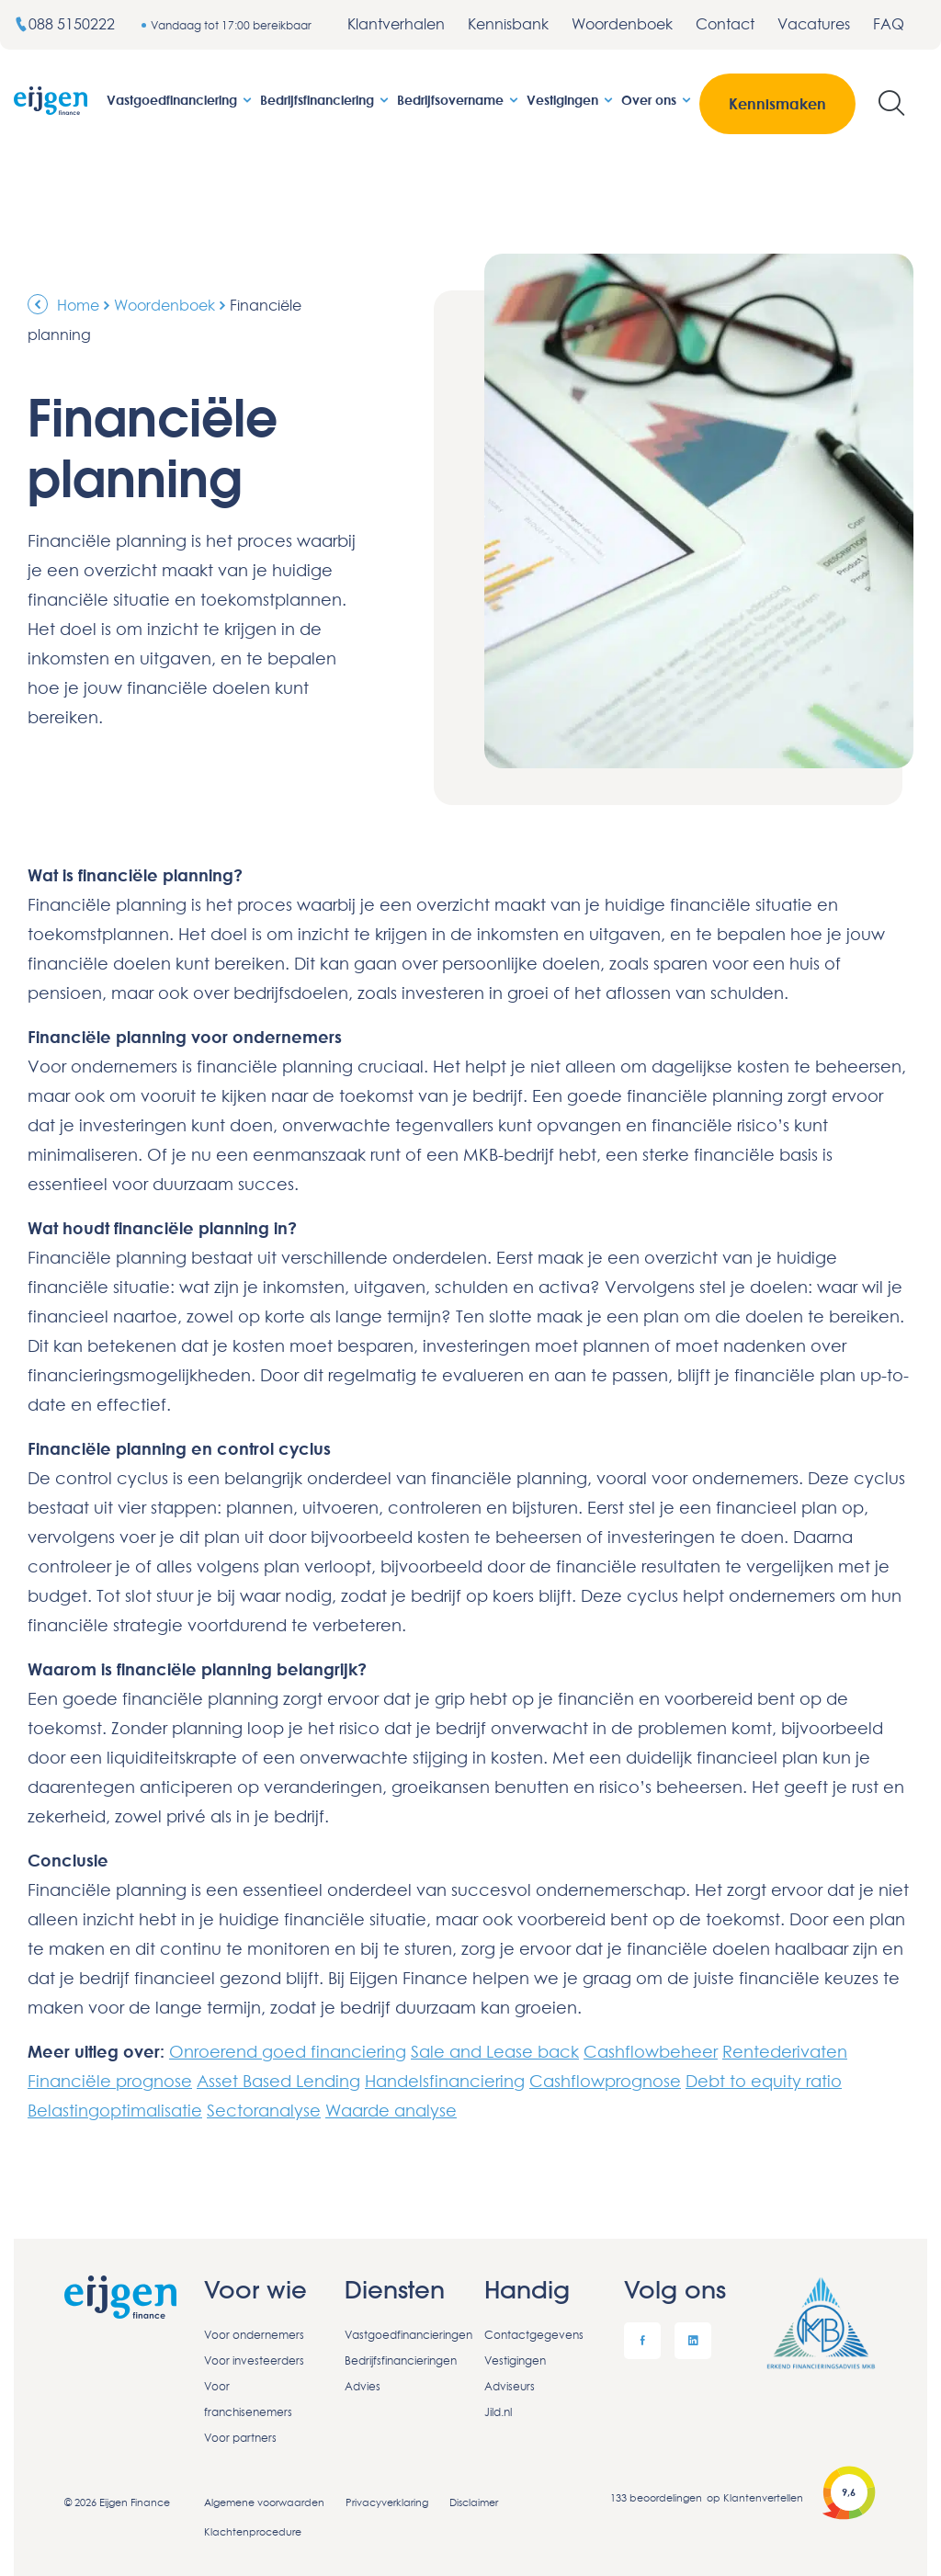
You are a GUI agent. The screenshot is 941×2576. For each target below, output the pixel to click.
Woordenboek (622, 24)
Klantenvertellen (763, 2497)
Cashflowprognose (605, 2081)
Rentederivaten (784, 2051)
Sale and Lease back (495, 2051)
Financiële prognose (110, 2081)
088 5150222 (66, 24)
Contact (725, 24)
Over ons (657, 100)
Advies (362, 2386)
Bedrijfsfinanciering (325, 100)
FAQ (888, 24)
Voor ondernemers (254, 2335)
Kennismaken (777, 104)
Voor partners (240, 2438)
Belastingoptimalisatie (115, 2110)
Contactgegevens (534, 2335)
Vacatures (813, 24)
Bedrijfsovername (458, 100)
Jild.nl (498, 2412)
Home (78, 305)
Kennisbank (508, 24)
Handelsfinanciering (445, 2081)
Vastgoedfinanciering (180, 100)
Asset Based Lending (278, 2081)
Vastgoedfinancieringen (401, 2335)
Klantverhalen (396, 24)
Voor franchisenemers (248, 2399)
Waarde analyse (391, 2110)
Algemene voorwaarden (264, 2502)
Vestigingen (571, 100)
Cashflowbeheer (651, 2051)
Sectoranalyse (264, 2110)
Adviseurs (509, 2386)
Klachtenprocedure (252, 2531)
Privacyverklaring (387, 2502)
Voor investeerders (254, 2360)
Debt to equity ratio (764, 2081)
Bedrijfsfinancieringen (401, 2360)
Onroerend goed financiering (287, 2051)
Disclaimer (473, 2502)
